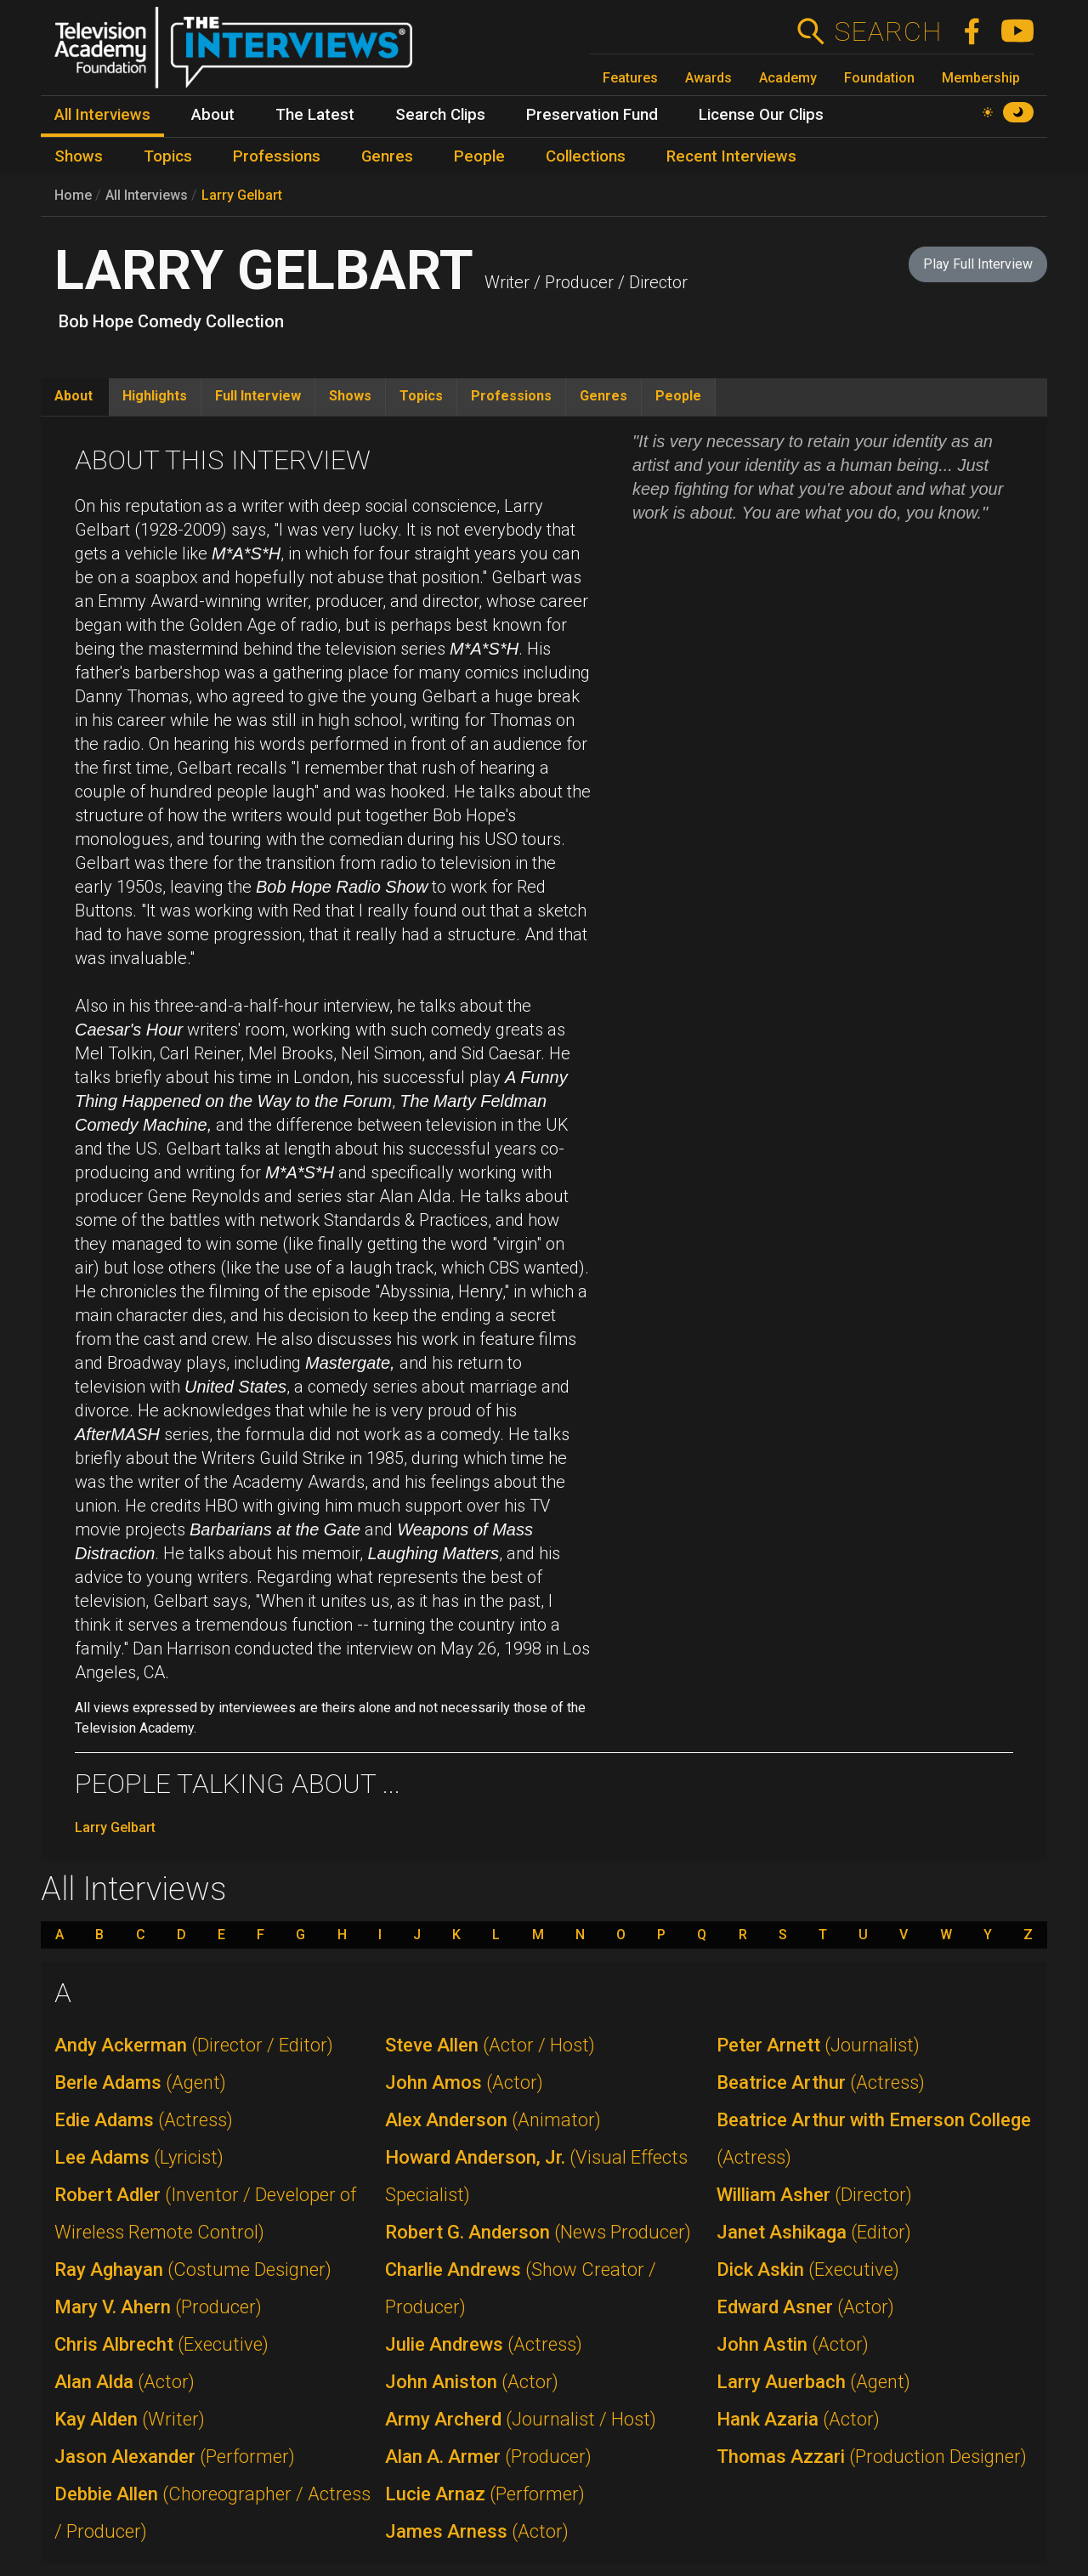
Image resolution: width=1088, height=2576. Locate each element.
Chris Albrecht (161, 2344)
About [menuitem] (213, 114)
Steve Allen (490, 2045)
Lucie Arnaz (485, 2494)
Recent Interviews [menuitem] (731, 156)
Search (888, 31)
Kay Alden (129, 2419)
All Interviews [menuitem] (102, 114)
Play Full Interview (978, 264)
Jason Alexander (174, 2456)
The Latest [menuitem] (314, 114)
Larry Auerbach (813, 2381)
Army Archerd (520, 2419)
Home (73, 195)
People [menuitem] (479, 156)
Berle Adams (140, 2082)
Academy (788, 78)
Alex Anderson (493, 2120)
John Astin (793, 2344)
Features (630, 78)
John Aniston (471, 2381)
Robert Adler (205, 2213)
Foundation (879, 78)
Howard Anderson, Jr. (536, 2176)
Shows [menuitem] (78, 156)
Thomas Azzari (872, 2456)
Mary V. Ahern (158, 2307)
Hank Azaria (798, 2419)
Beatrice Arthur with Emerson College (874, 2138)
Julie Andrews (483, 2344)
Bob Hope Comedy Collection (171, 321)
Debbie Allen (212, 2512)
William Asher (814, 2194)
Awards (708, 78)
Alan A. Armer (488, 2456)
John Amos (464, 2082)
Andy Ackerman (193, 2045)
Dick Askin (808, 2269)
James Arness (477, 2531)
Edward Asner (805, 2307)
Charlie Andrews (520, 2288)
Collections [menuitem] (586, 156)
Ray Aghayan (193, 2269)
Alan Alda (124, 2381)
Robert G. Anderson (538, 2232)
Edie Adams (143, 2120)
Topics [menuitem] (168, 156)
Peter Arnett (818, 2045)
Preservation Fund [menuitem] (592, 114)
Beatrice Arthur (821, 2082)
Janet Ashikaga (814, 2232)
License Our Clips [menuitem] (761, 114)
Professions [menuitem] (276, 156)
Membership (981, 78)
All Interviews (146, 195)
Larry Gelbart (241, 195)
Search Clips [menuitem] (440, 114)
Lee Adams (139, 2157)
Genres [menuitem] (387, 156)
